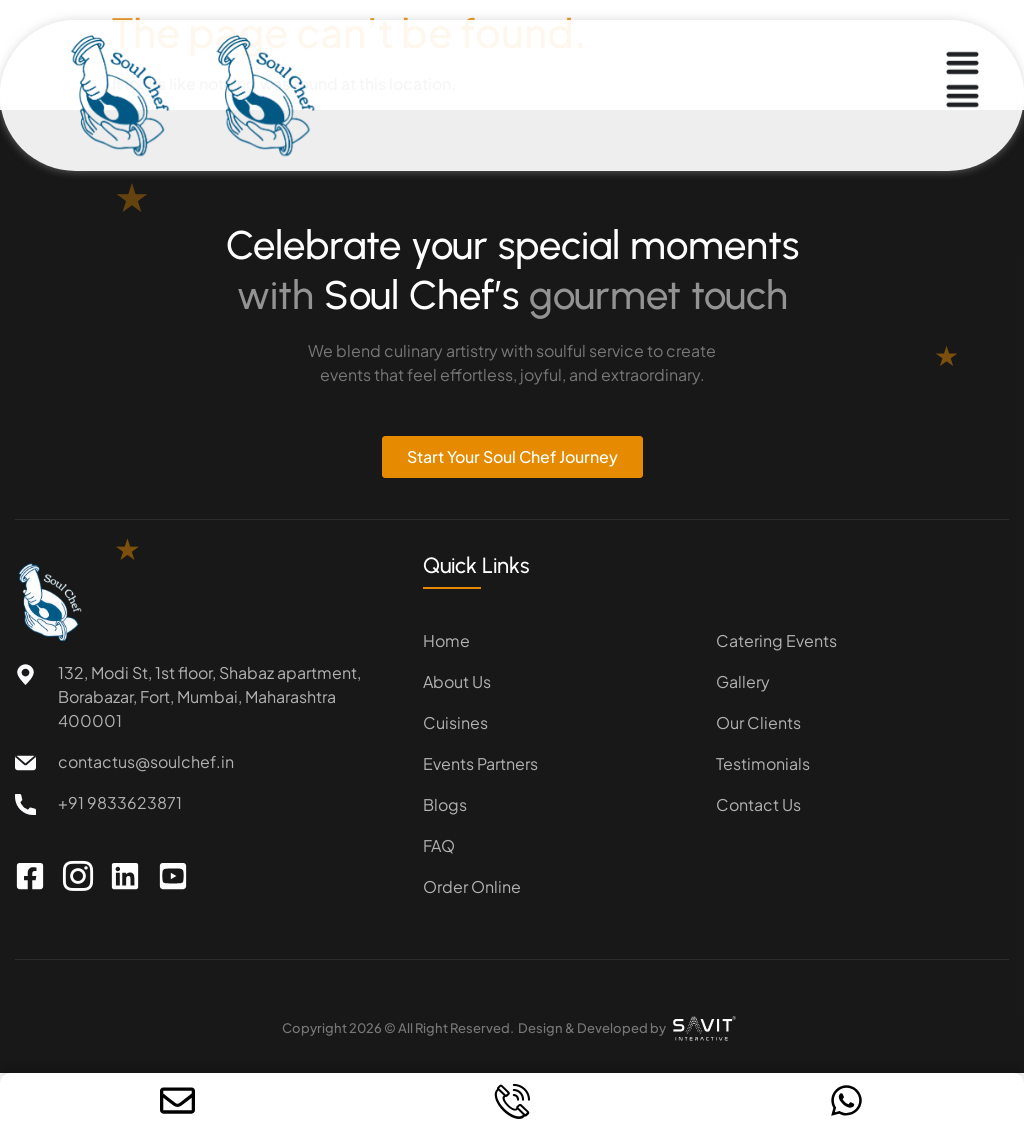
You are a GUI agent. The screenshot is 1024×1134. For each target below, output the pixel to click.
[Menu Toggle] (962, 79)
